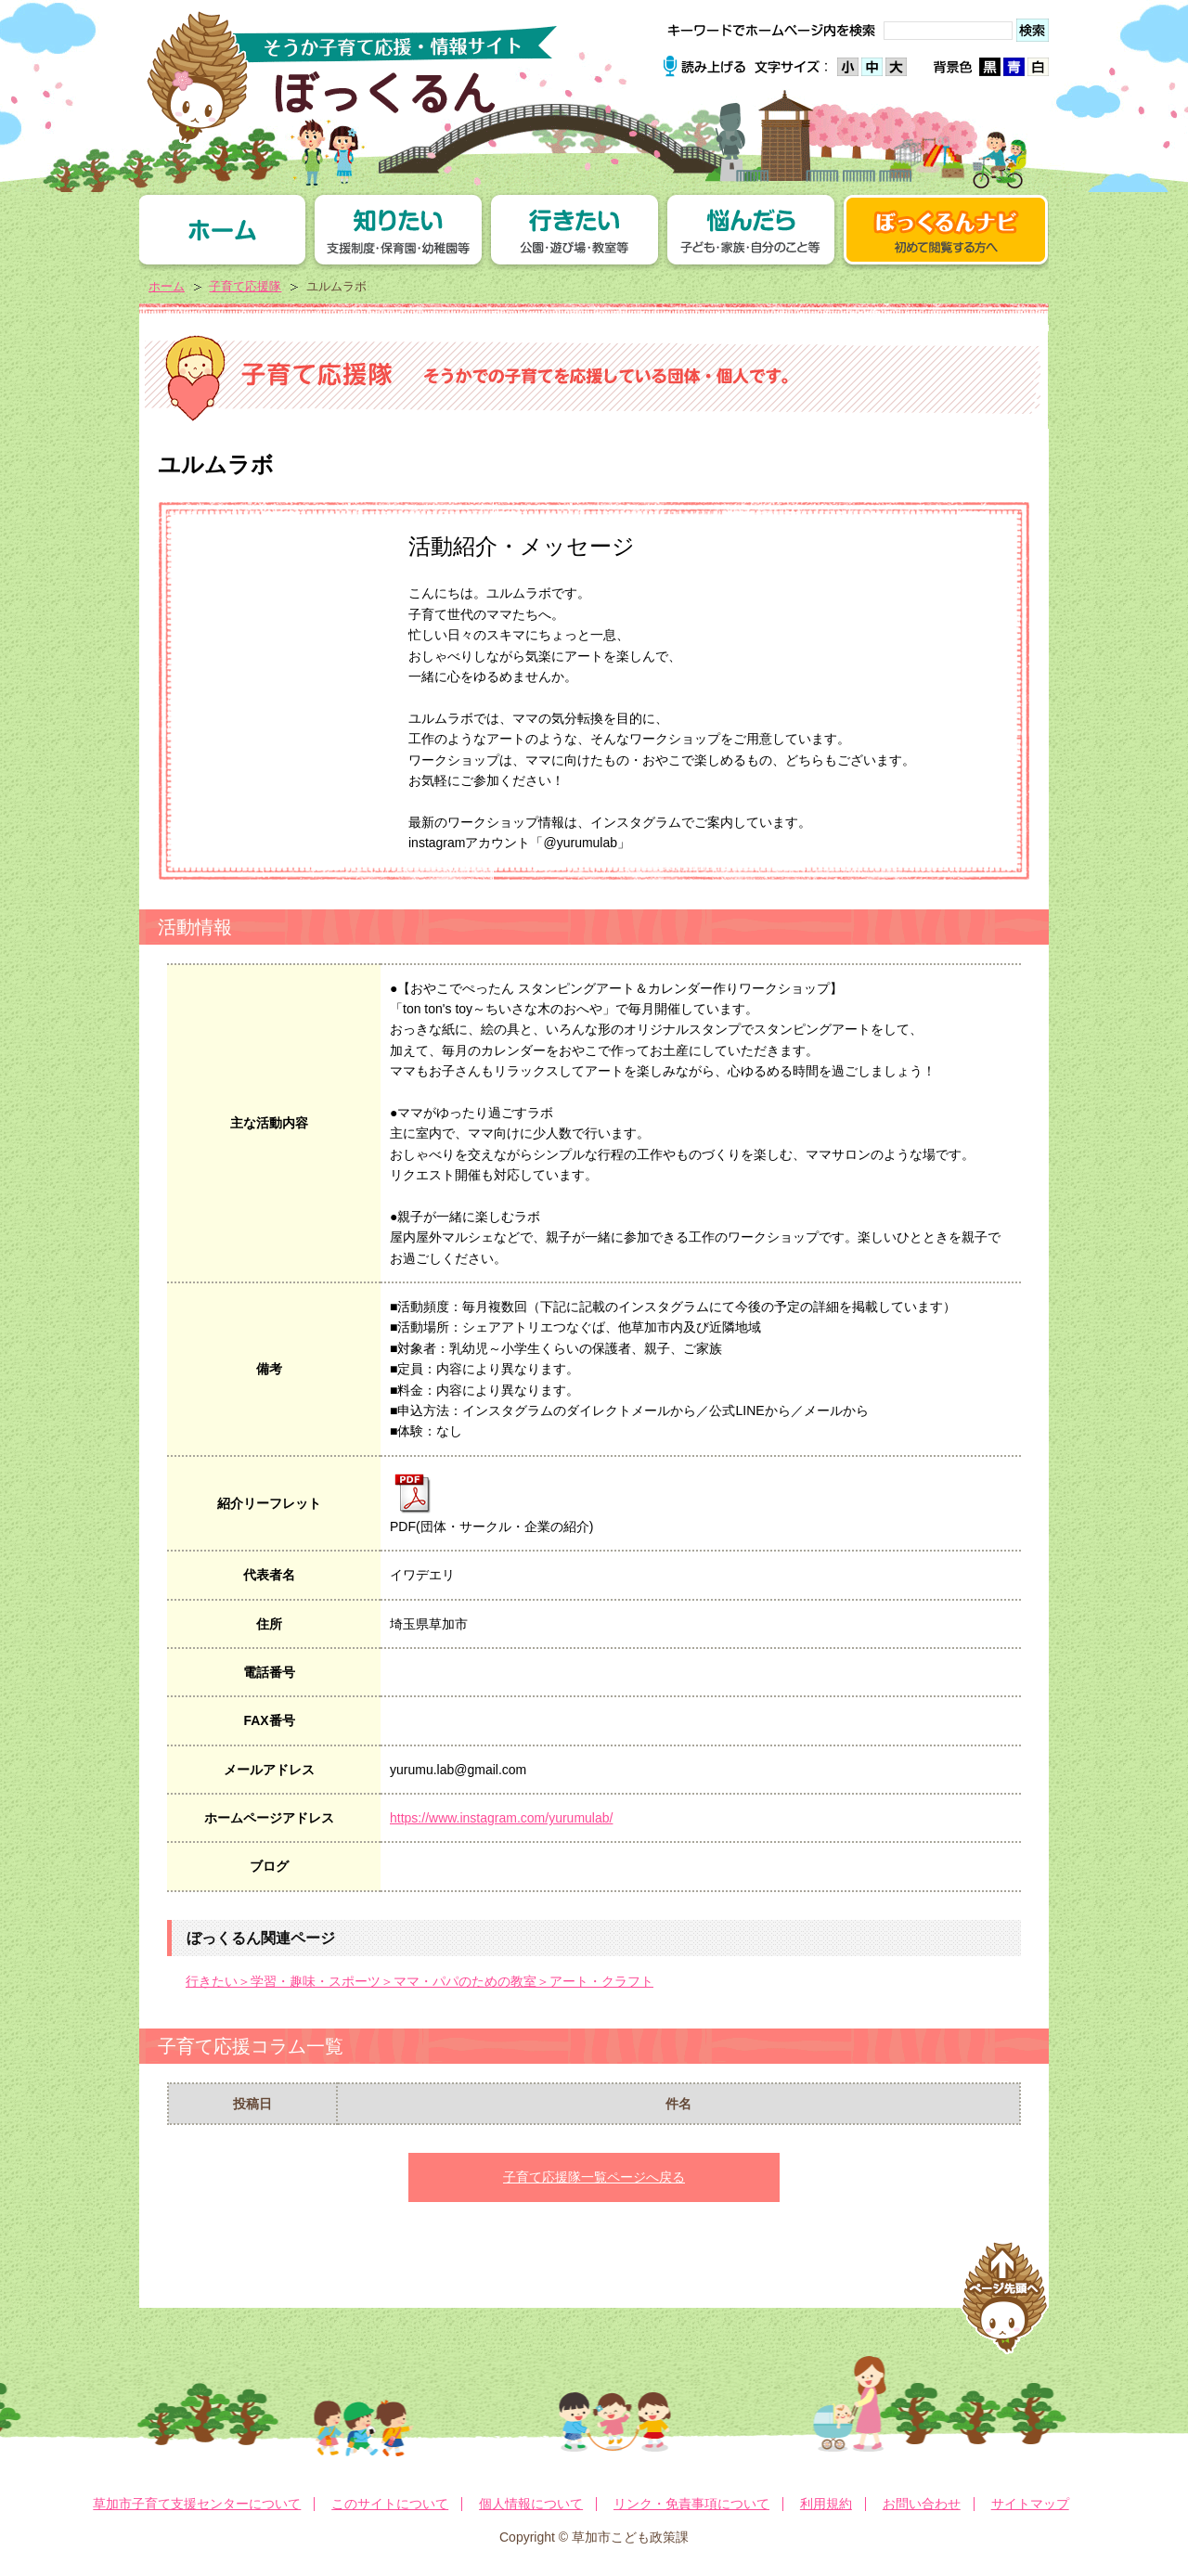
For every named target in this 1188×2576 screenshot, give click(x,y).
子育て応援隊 (245, 286)
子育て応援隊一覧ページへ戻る (594, 2177)
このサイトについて (389, 2503)
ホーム (166, 286)
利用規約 (826, 2503)
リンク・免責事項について (691, 2503)
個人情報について (531, 2503)
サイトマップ (1030, 2503)
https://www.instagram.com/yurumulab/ (501, 1817)
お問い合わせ (922, 2503)
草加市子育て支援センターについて (197, 2503)
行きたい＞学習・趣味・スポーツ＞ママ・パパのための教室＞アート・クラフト (419, 1981)
